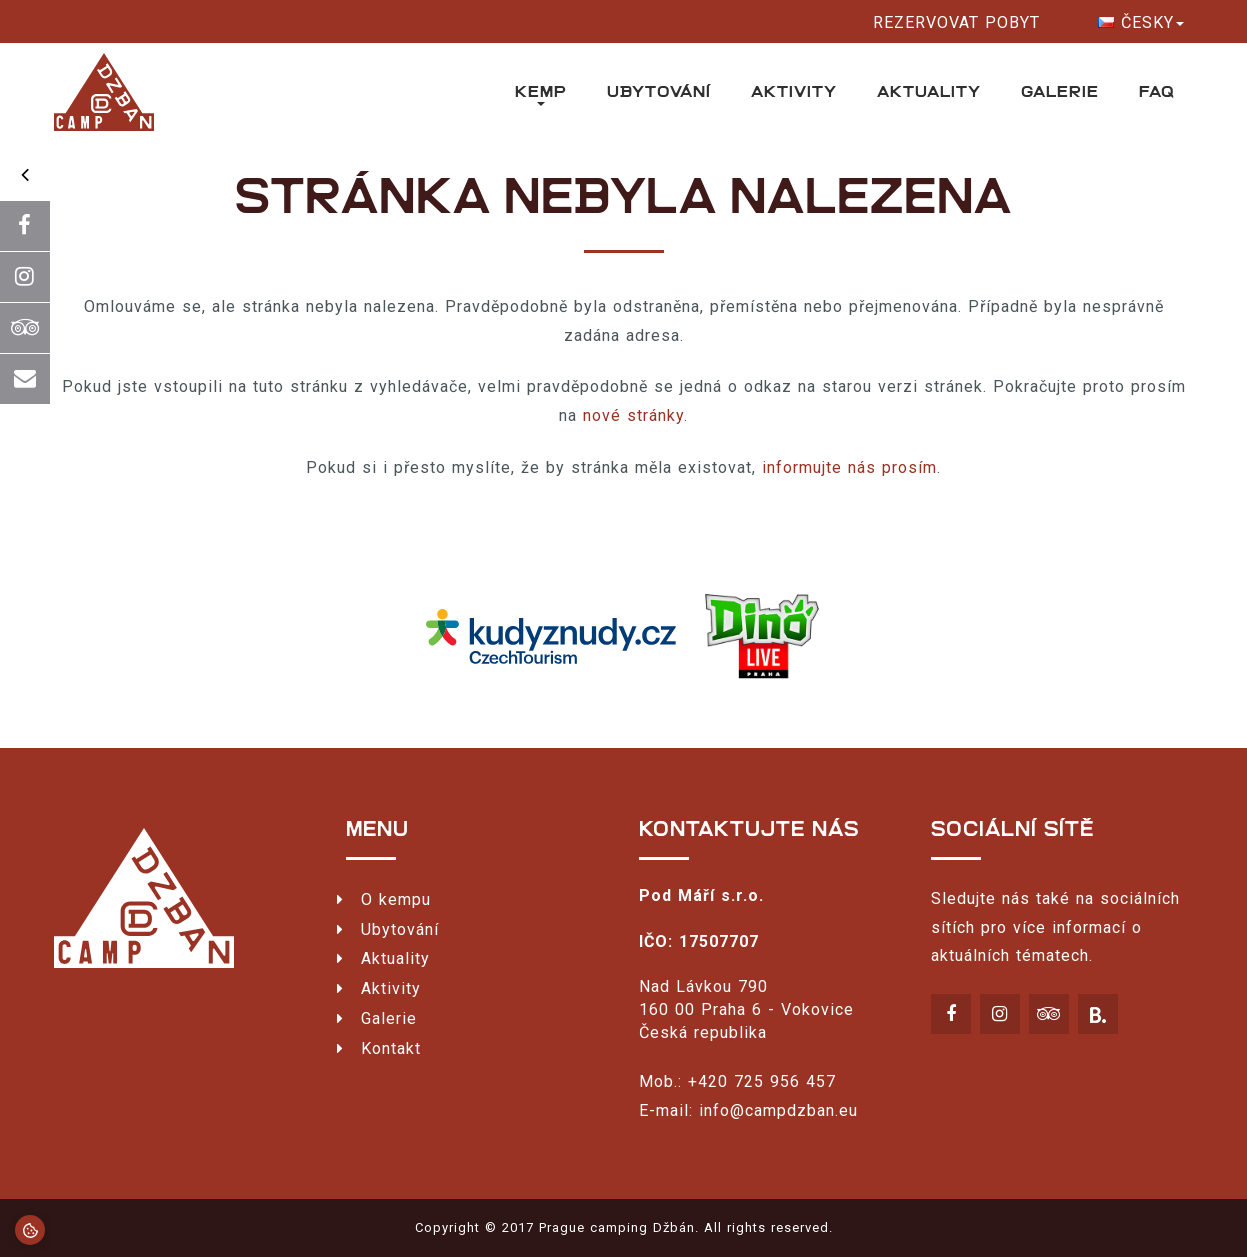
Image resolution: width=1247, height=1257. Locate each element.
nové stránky (633, 415)
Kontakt (391, 1048)
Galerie (1060, 91)
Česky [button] (1141, 22)
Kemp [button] (541, 94)
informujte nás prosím (849, 467)
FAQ (1156, 91)
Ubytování (659, 91)
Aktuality (929, 91)
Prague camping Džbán (617, 1227)
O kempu (396, 899)
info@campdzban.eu (778, 1110)
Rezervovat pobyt (956, 22)
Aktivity (794, 91)
